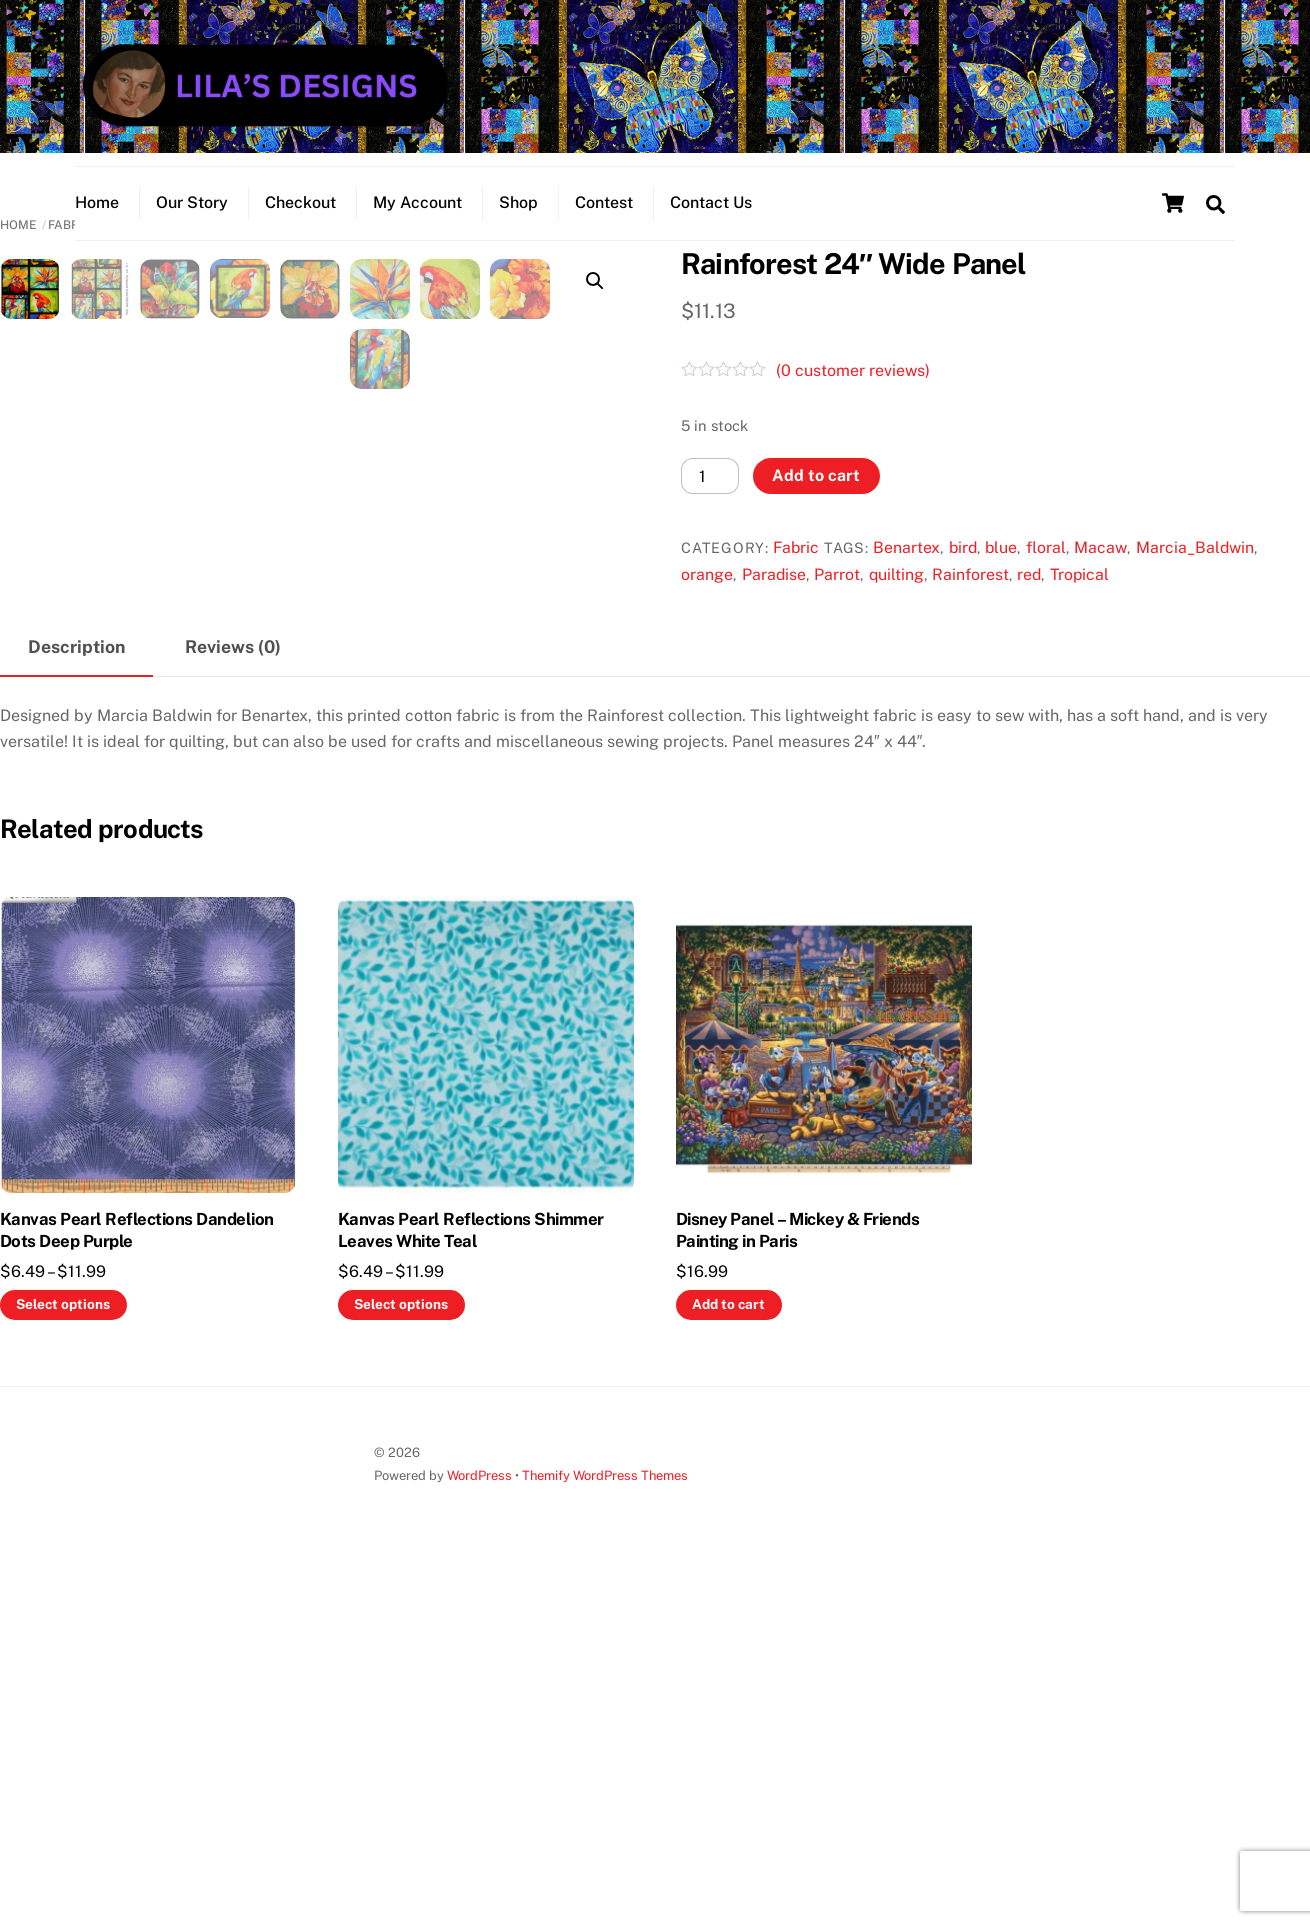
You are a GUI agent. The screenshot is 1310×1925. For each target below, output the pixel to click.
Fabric (796, 566)
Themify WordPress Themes (605, 1833)
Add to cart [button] (728, 1662)
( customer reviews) (853, 389)
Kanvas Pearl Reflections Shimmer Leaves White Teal (471, 1588)
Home (97, 215)
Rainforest (970, 593)
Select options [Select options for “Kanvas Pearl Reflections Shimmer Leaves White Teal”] (401, 1662)
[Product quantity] (710, 494)
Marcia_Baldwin (1195, 566)
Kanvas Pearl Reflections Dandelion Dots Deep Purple (137, 1588)
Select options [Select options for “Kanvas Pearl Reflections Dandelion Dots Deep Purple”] (63, 1662)
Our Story (192, 215)
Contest (604, 215)
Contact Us (711, 215)
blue (1001, 566)
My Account (417, 215)
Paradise (774, 593)
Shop (518, 215)
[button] (595, 300)
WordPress (479, 1833)
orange (707, 593)
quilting (896, 593)
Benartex (906, 566)
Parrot (837, 593)
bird (963, 566)
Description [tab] (76, 1004)
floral (1046, 566)
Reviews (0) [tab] (233, 1004)
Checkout (300, 215)
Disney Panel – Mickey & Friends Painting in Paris (797, 1588)
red (1029, 593)
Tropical (1079, 593)
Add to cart (816, 494)
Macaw (1100, 566)
